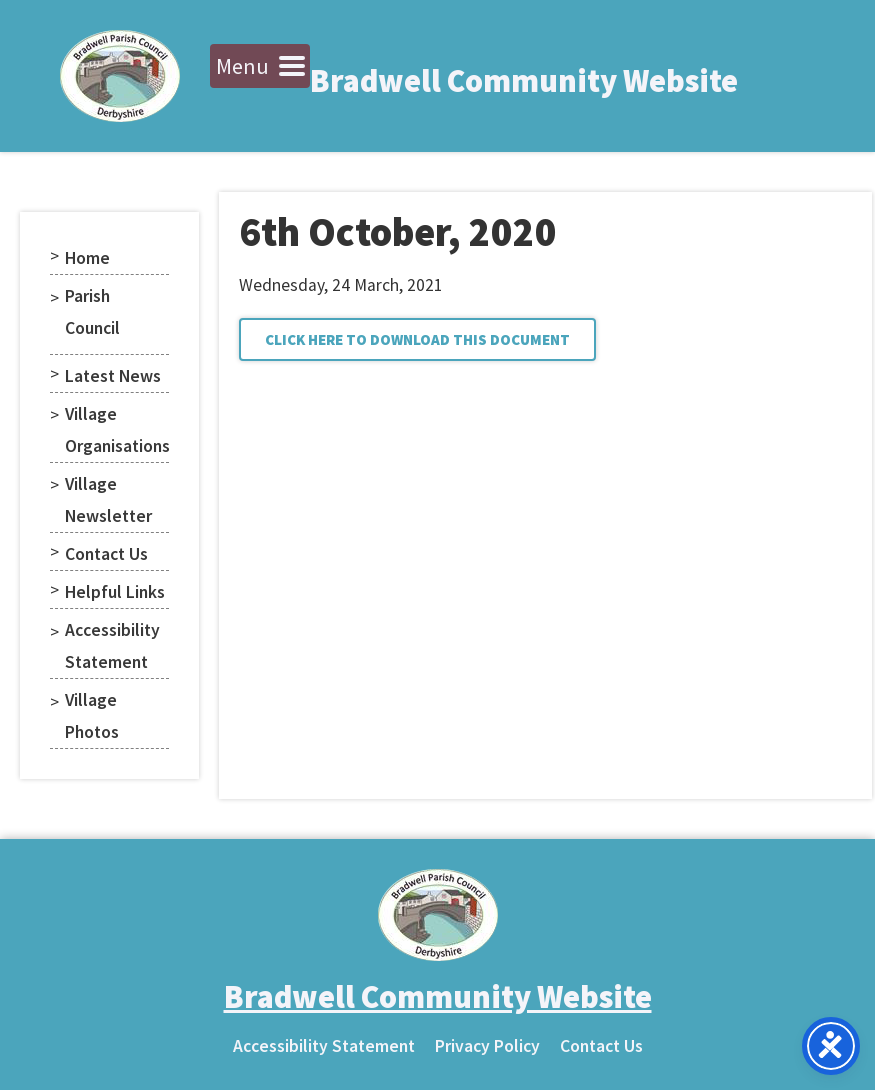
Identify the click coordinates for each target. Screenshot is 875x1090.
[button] (417, 339)
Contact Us (106, 554)
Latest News (113, 376)
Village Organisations (117, 430)
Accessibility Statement (112, 646)
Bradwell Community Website (524, 81)
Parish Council (92, 312)
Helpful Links (115, 592)
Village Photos (92, 716)
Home (87, 258)
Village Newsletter (108, 500)
